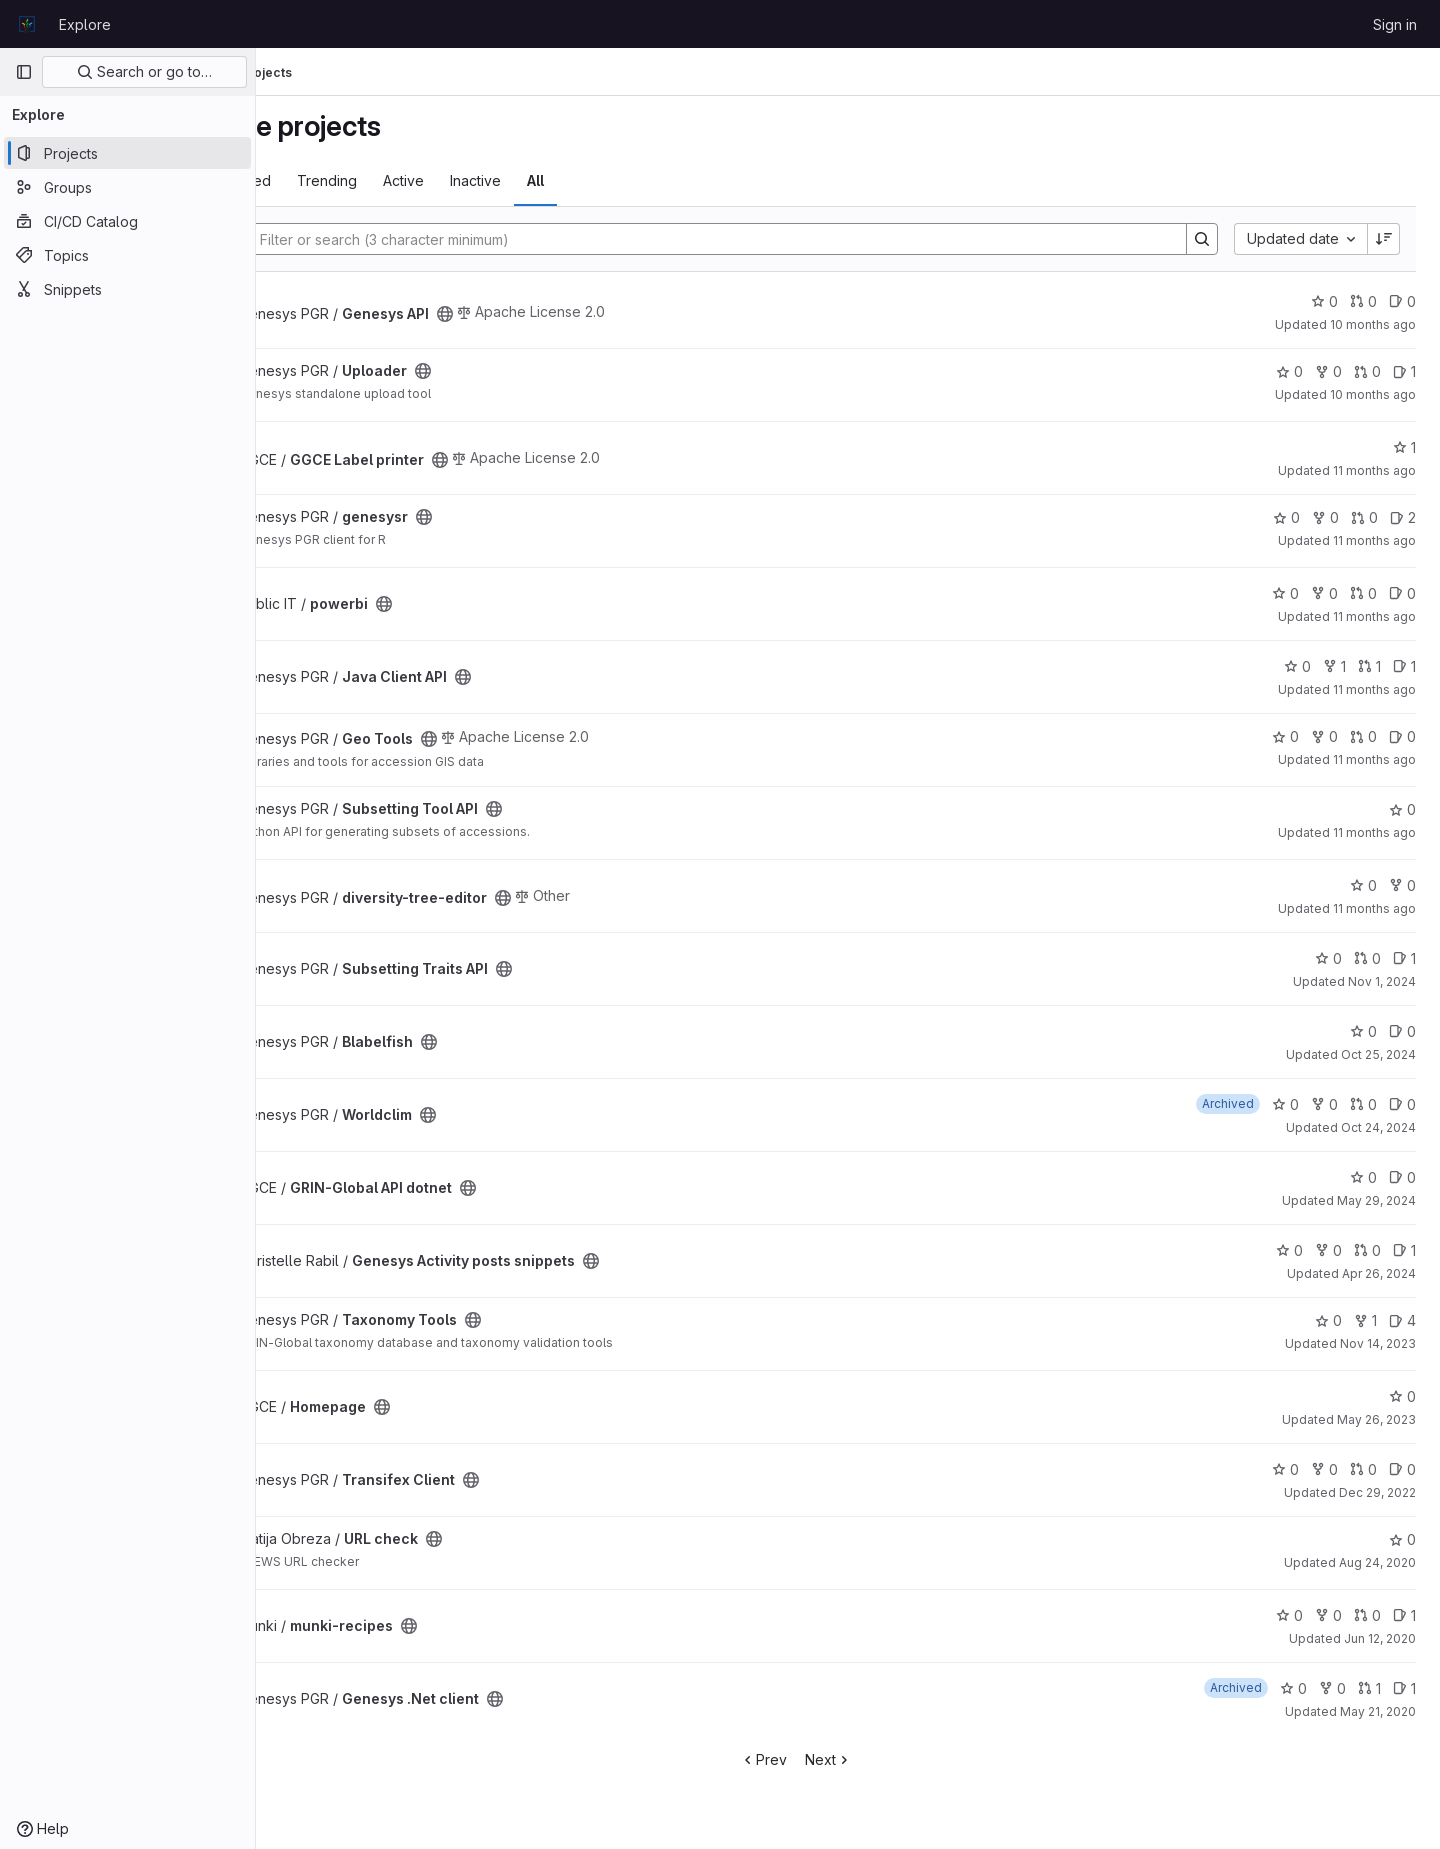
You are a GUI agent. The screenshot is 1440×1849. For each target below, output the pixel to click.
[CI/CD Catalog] (127, 221)
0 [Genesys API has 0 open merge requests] (1363, 301)
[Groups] (127, 187)
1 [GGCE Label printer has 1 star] (1404, 447)
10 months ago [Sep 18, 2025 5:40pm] (1373, 324)
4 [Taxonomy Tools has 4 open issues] (1402, 1320)
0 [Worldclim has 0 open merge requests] (1363, 1104)
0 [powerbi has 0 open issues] (1402, 593)
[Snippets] (127, 289)
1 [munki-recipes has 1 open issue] (1404, 1615)
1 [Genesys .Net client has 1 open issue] (1404, 1688)
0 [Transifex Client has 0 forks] (1324, 1469)
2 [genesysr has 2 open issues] (1403, 517)
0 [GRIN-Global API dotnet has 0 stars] (1363, 1177)
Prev (815, 1759)
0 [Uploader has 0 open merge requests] (1367, 371)
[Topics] (127, 255)
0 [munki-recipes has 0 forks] (1328, 1615)
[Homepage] (27, 24)
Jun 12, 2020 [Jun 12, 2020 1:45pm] (1380, 1638)
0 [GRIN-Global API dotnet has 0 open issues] (1402, 1177)
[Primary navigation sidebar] (24, 72)
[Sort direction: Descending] (1384, 239)
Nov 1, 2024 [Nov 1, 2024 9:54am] (1382, 981)
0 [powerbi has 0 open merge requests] (1363, 593)
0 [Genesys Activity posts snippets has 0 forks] (1328, 1250)
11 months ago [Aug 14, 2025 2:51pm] (1374, 616)
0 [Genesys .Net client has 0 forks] (1332, 1688)
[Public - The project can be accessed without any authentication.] (550, 314)
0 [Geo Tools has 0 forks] (1324, 736)
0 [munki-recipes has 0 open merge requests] (1367, 1615)
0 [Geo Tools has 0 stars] (1285, 736)
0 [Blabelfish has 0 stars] (1363, 1031)
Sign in (1395, 24)
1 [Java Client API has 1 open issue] (1404, 666)
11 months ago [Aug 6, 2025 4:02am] (1374, 908)
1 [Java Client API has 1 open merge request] (1369, 666)
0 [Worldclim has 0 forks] (1324, 1104)
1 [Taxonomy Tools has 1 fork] (1365, 1320)
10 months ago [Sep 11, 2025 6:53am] (1373, 394)
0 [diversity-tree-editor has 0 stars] (1363, 885)
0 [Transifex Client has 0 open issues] (1402, 1469)
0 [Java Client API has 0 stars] (1297, 666)
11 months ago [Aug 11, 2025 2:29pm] (1374, 689)
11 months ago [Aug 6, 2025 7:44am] (1374, 759)
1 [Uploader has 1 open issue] (1404, 371)
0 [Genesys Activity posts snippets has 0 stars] (1289, 1250)
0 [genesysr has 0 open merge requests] (1364, 517)
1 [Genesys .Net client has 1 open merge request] (1369, 1688)
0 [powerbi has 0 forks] (1324, 593)
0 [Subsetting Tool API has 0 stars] (1402, 809)
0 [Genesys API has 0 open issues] (1402, 301)
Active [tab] (508, 180)
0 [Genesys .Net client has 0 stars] (1293, 1688)
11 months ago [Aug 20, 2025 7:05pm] (1374, 470)
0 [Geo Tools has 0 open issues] (1402, 736)
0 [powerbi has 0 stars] (1285, 593)
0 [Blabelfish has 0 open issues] (1402, 1031)
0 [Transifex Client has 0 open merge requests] (1363, 1469)
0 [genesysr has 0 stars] (1286, 517)
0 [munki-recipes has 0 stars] (1289, 1615)
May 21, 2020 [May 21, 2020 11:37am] (1378, 1711)
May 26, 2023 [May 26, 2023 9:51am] (1376, 1419)
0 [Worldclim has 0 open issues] (1402, 1104)
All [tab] (640, 180)
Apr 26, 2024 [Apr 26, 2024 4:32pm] (1379, 1273)
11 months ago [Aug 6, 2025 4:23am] (1374, 832)
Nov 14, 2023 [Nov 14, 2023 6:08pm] (1378, 1343)
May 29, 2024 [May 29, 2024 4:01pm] (1376, 1200)
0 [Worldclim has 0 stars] (1285, 1104)
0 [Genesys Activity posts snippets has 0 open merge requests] (1367, 1250)
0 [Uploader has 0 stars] (1289, 371)
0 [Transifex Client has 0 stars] (1285, 1469)
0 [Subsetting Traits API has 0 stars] (1328, 958)
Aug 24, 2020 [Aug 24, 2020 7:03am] (1377, 1562)
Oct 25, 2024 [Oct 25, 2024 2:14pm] (1378, 1054)
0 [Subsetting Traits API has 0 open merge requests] (1367, 958)
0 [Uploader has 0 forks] (1328, 371)
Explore (85, 24)
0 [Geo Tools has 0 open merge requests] (1363, 736)
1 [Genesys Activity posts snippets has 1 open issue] (1404, 1250)
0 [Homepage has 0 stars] (1402, 1396)
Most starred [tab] (334, 180)
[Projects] (127, 153)
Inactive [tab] (580, 180)
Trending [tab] (432, 180)
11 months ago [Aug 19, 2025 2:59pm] (1374, 540)
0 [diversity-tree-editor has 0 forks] (1402, 885)
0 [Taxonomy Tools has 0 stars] (1328, 1320)
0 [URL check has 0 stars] (1402, 1539)
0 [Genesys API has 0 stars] (1324, 301)
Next (880, 1759)
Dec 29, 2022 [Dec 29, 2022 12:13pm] (1377, 1492)
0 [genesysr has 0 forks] (1325, 517)
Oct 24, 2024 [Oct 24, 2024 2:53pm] (1378, 1127)
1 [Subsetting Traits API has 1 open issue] (1404, 958)
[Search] (760, 239)
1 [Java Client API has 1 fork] (1334, 666)
